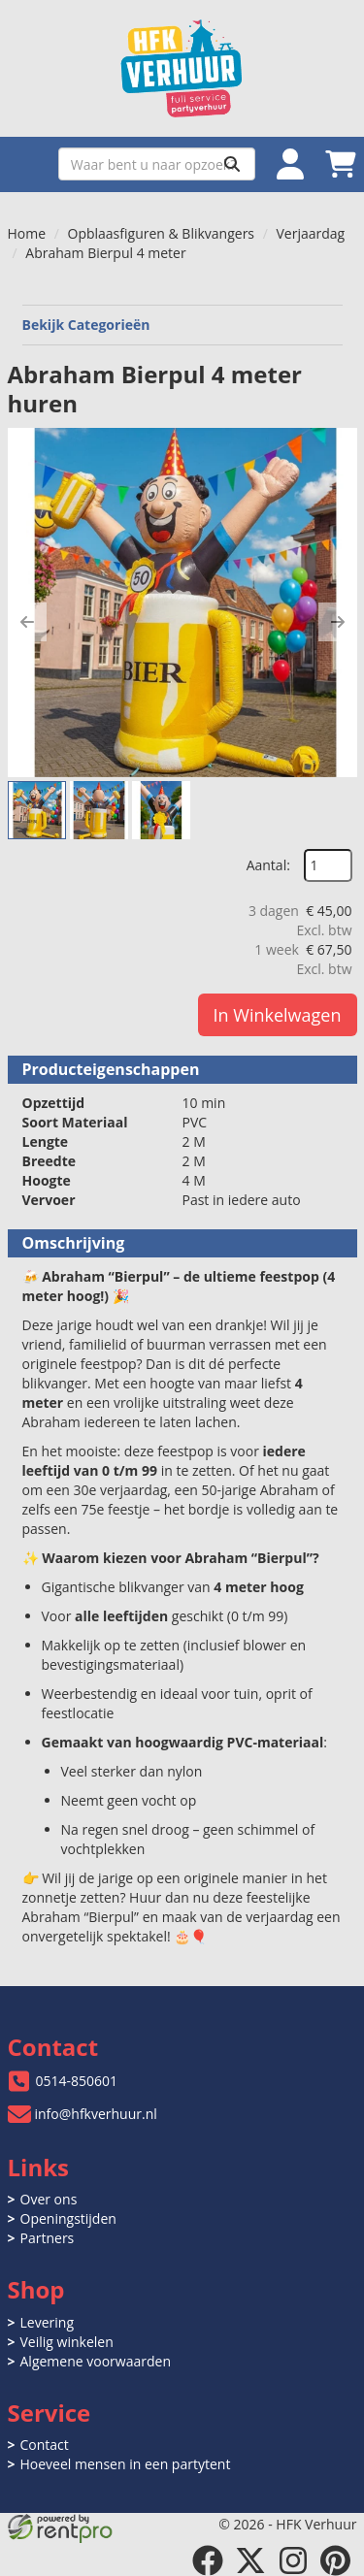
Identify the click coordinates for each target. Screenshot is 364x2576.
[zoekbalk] (156, 163)
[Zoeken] (232, 163)
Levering (47, 2322)
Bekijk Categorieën (182, 324)
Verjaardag (310, 233)
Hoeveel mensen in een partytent (125, 2464)
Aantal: (268, 865)
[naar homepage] (182, 68)
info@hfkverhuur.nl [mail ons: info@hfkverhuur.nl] (96, 2113)
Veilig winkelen (67, 2341)
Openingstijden (68, 2218)
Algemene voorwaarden (95, 2361)
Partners (47, 2238)
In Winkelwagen (278, 1015)
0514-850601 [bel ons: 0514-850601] (77, 2080)
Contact (44, 2444)
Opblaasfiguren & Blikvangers (161, 233)
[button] (27, 622)
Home (27, 233)
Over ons (49, 2199)
